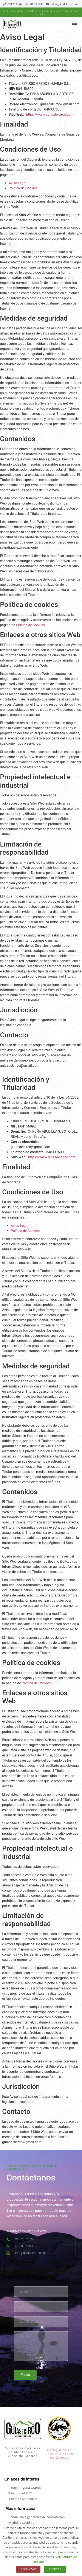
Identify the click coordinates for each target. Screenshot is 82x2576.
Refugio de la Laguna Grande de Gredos (59, 2454)
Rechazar (28, 2569)
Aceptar (54, 2569)
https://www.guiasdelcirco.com (49, 114)
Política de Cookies (23, 188)
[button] (74, 24)
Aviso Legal (17, 183)
